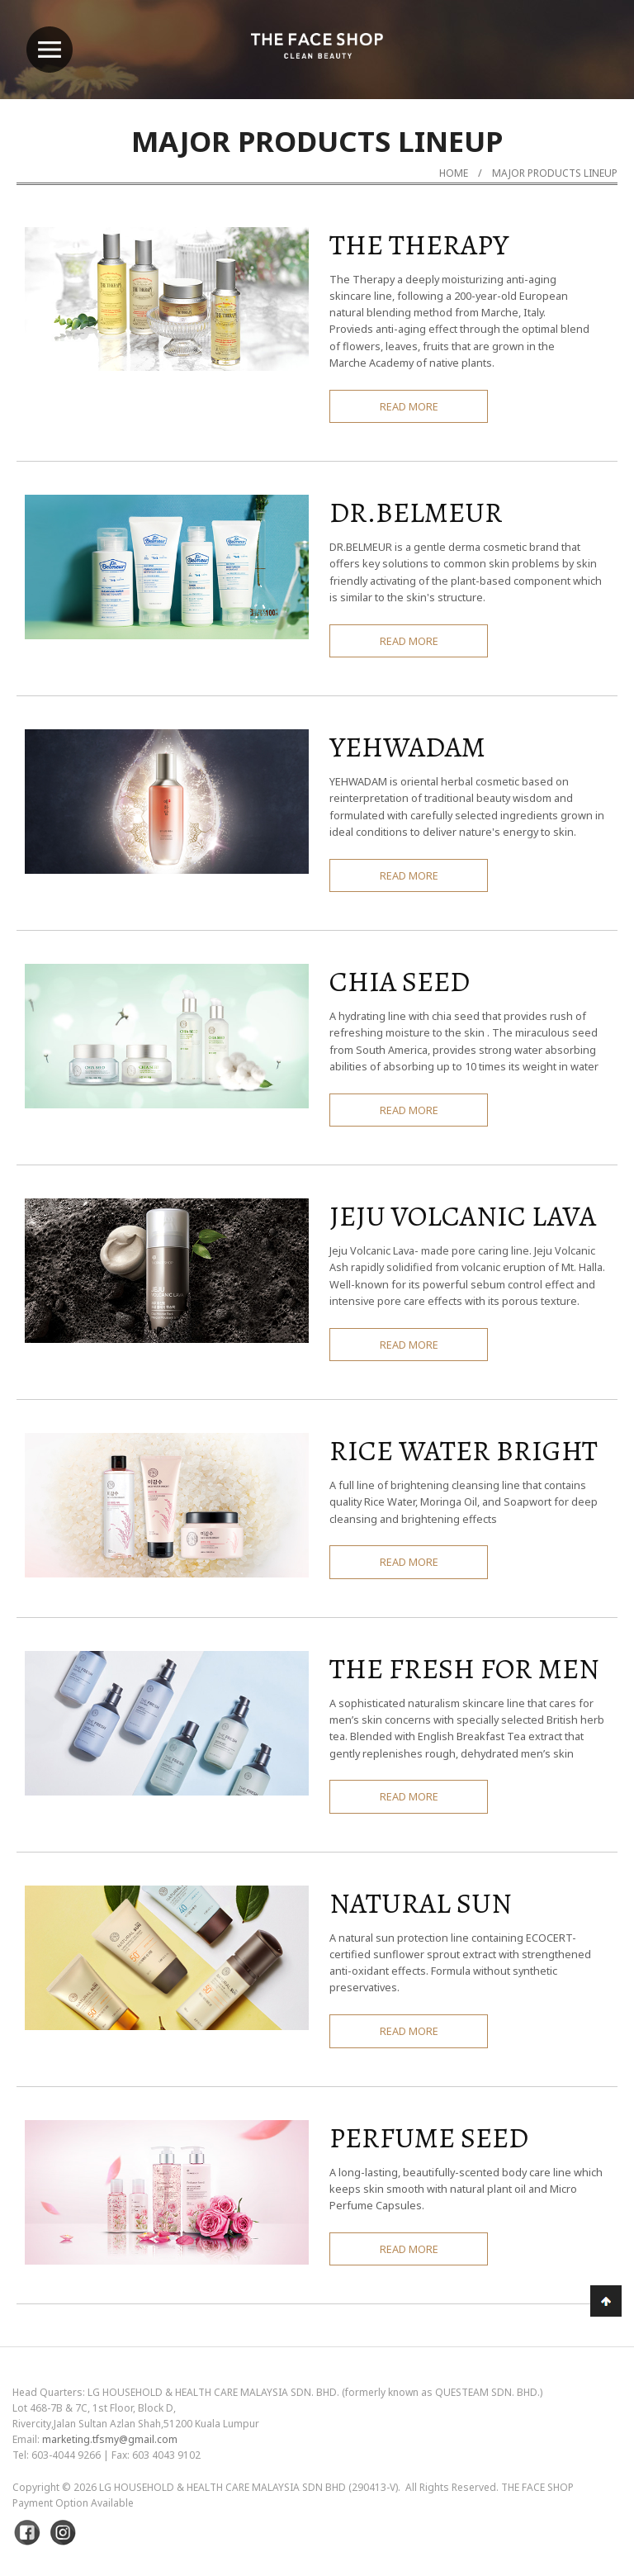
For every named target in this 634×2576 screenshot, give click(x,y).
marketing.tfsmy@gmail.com (109, 2439)
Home (453, 173)
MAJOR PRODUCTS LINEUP (554, 173)
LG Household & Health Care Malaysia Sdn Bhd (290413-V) (248, 2487)
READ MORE (409, 406)
